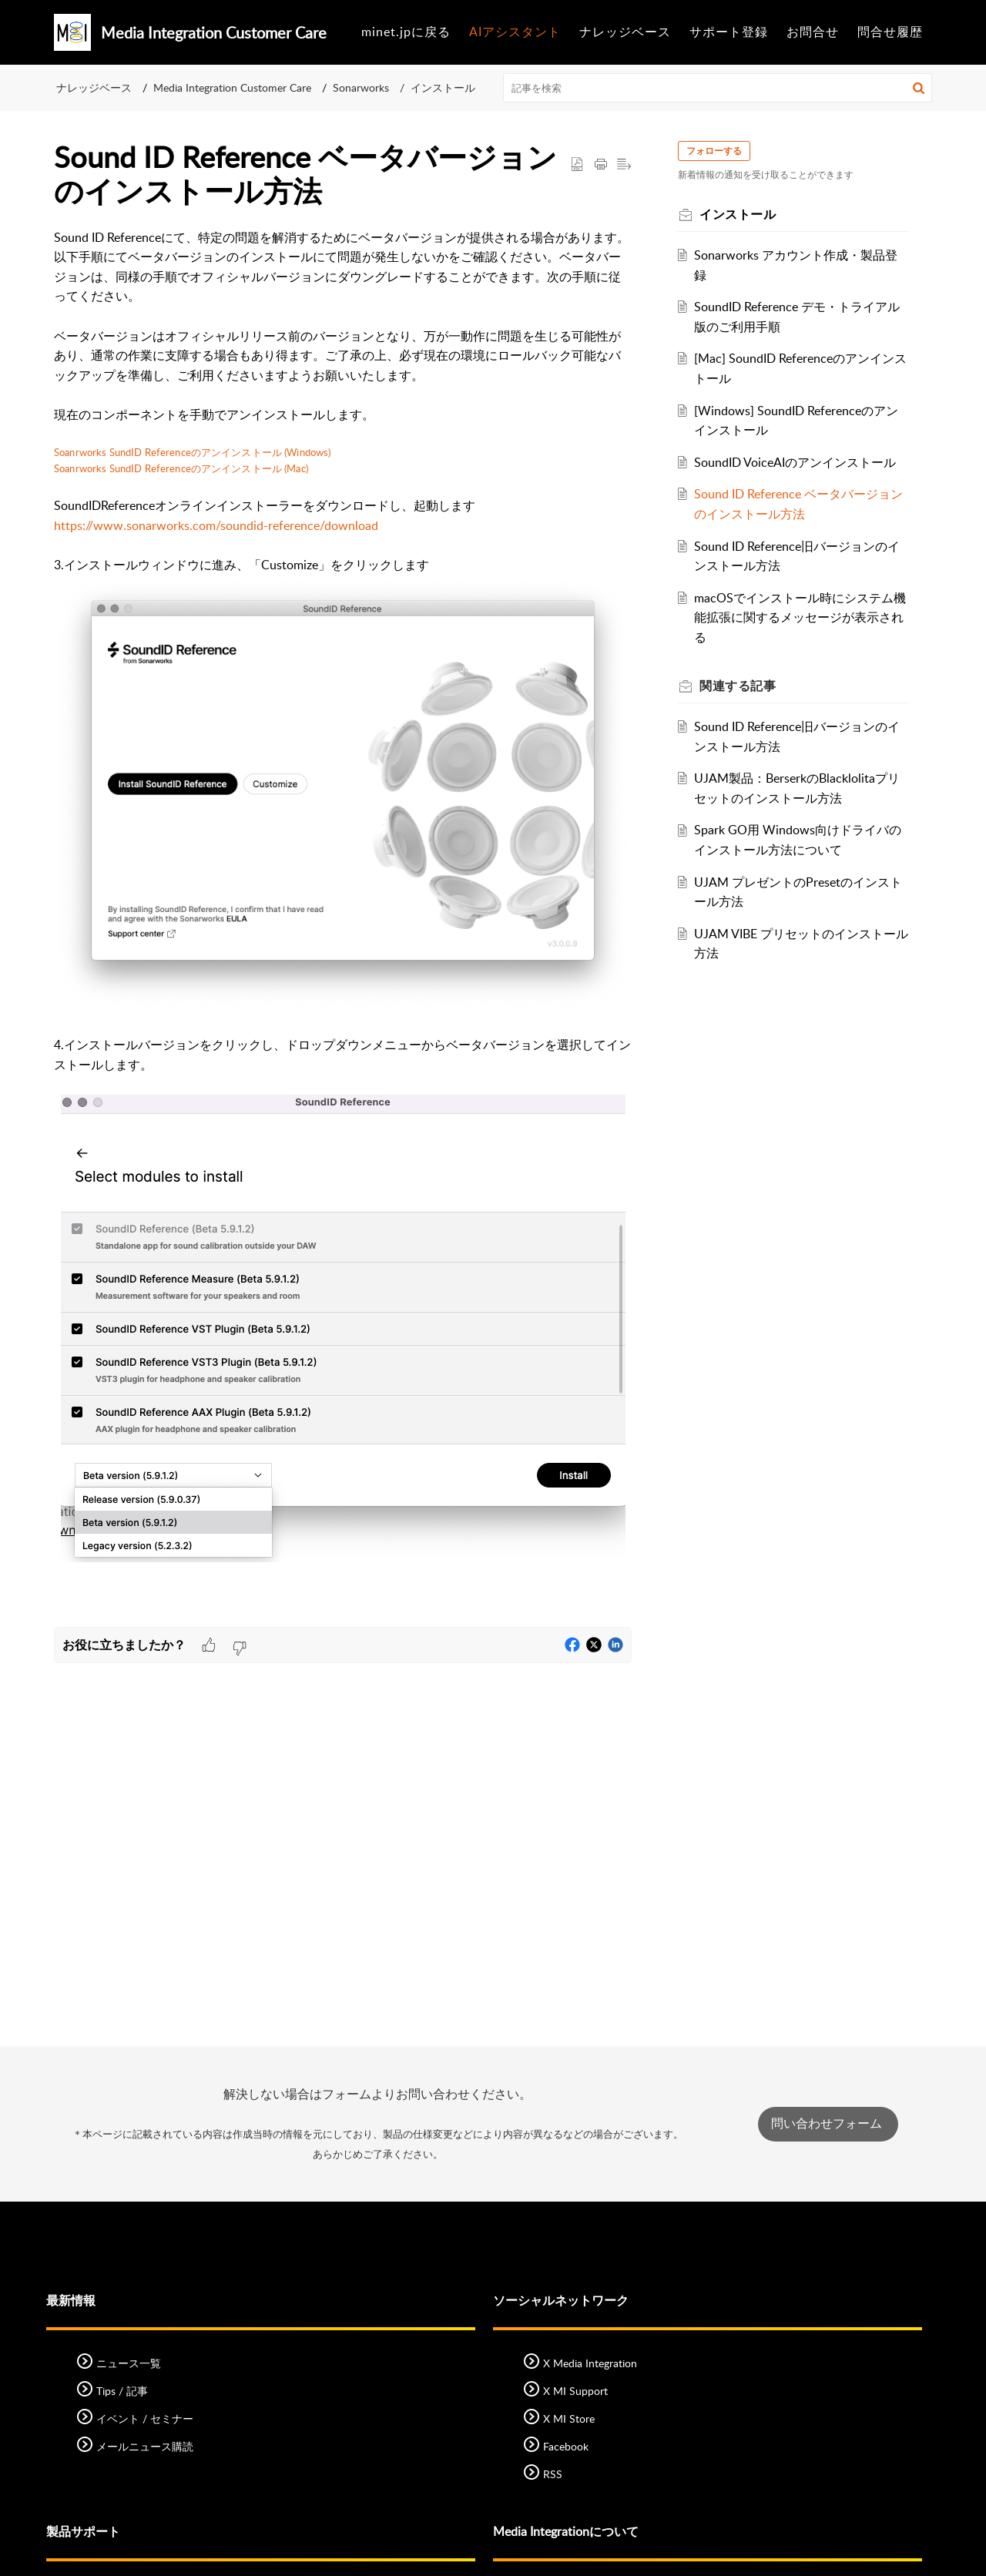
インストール (443, 87)
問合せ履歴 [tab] (890, 31)
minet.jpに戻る (406, 31)
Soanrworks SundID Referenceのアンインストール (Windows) (192, 452)
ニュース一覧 (128, 2363)
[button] (918, 88)
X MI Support (575, 2390)
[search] (718, 87)
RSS (552, 2474)
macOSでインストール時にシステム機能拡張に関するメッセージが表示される (797, 617)
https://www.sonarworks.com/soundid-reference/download (216, 525)
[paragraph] (343, 928)
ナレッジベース (94, 87)
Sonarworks (361, 87)
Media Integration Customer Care (232, 87)
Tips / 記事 (122, 2390)
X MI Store (569, 2418)
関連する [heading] (741, 685)
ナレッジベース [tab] (625, 31)
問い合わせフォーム (828, 2123)
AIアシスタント (515, 31)
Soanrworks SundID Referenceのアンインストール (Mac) (181, 468)
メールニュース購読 (144, 2446)
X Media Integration (590, 2363)
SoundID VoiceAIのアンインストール (798, 462)
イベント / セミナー (144, 2418)
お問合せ (812, 31)
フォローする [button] (717, 150)
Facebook (566, 2446)
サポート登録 (728, 31)
